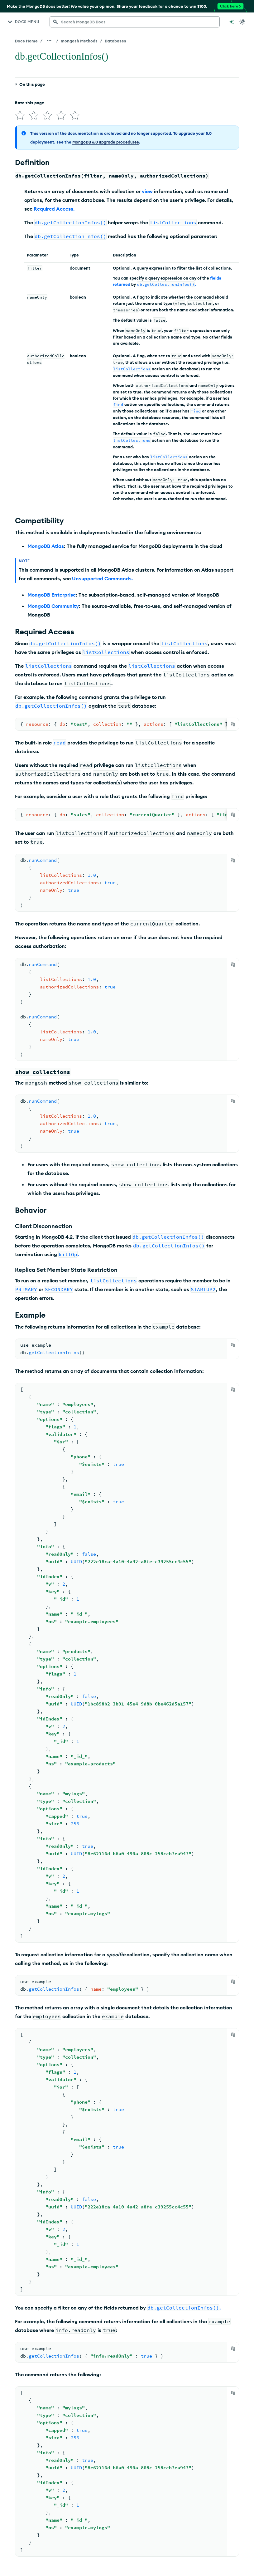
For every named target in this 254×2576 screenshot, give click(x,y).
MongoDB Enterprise (51, 595)
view (147, 191)
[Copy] (233, 724)
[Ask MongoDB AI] (231, 21)
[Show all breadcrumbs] (49, 40)
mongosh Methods (79, 40)
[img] (20, 115)
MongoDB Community (53, 606)
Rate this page (29, 102)
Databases (115, 40)
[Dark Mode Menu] (242, 21)
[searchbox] (135, 21)
